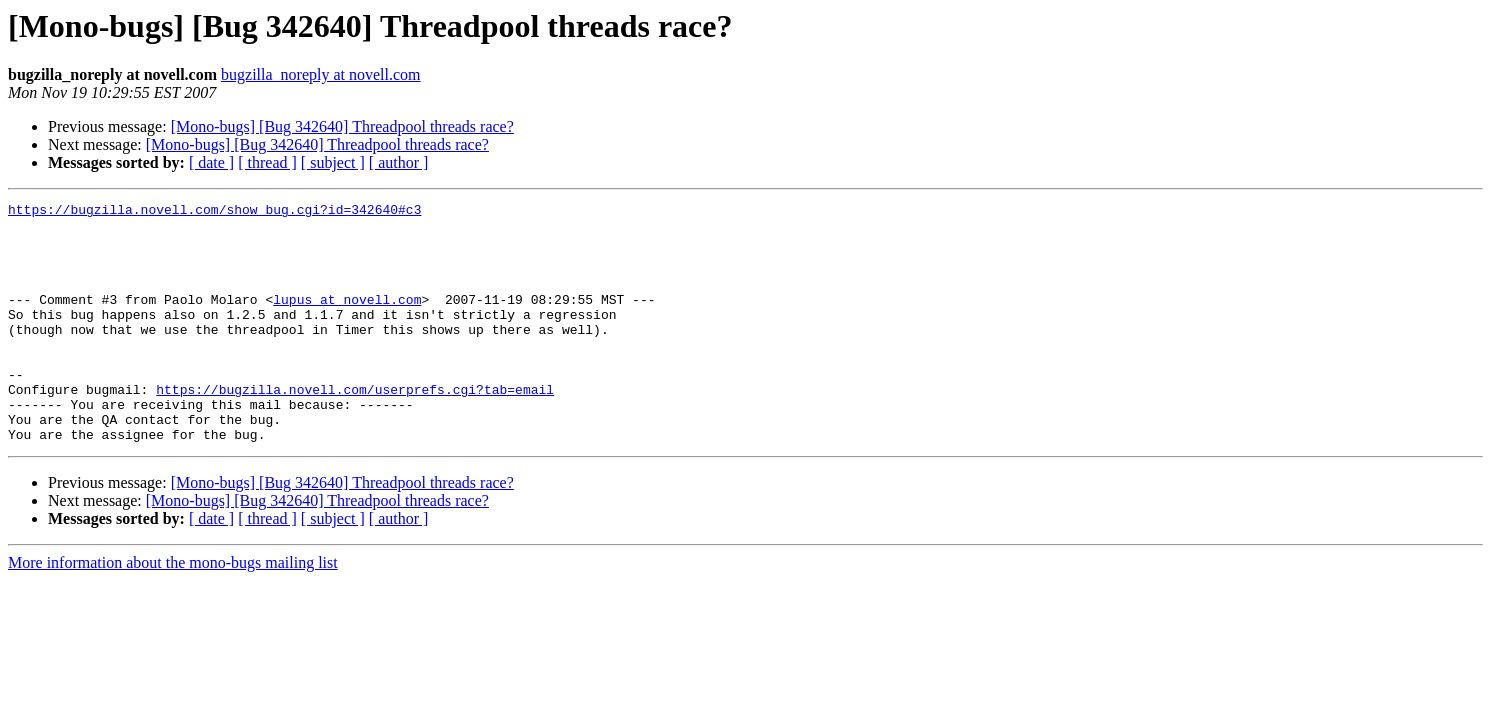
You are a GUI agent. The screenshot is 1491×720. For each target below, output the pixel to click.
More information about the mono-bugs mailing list (173, 610)
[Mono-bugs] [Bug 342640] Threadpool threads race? (342, 126)
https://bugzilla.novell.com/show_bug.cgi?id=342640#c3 (214, 212)
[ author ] (399, 162)
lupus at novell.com (347, 320)
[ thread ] (267, 162)
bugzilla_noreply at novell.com (321, 74)
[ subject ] (333, 162)
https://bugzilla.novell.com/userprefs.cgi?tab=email (355, 428)
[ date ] (211, 162)
